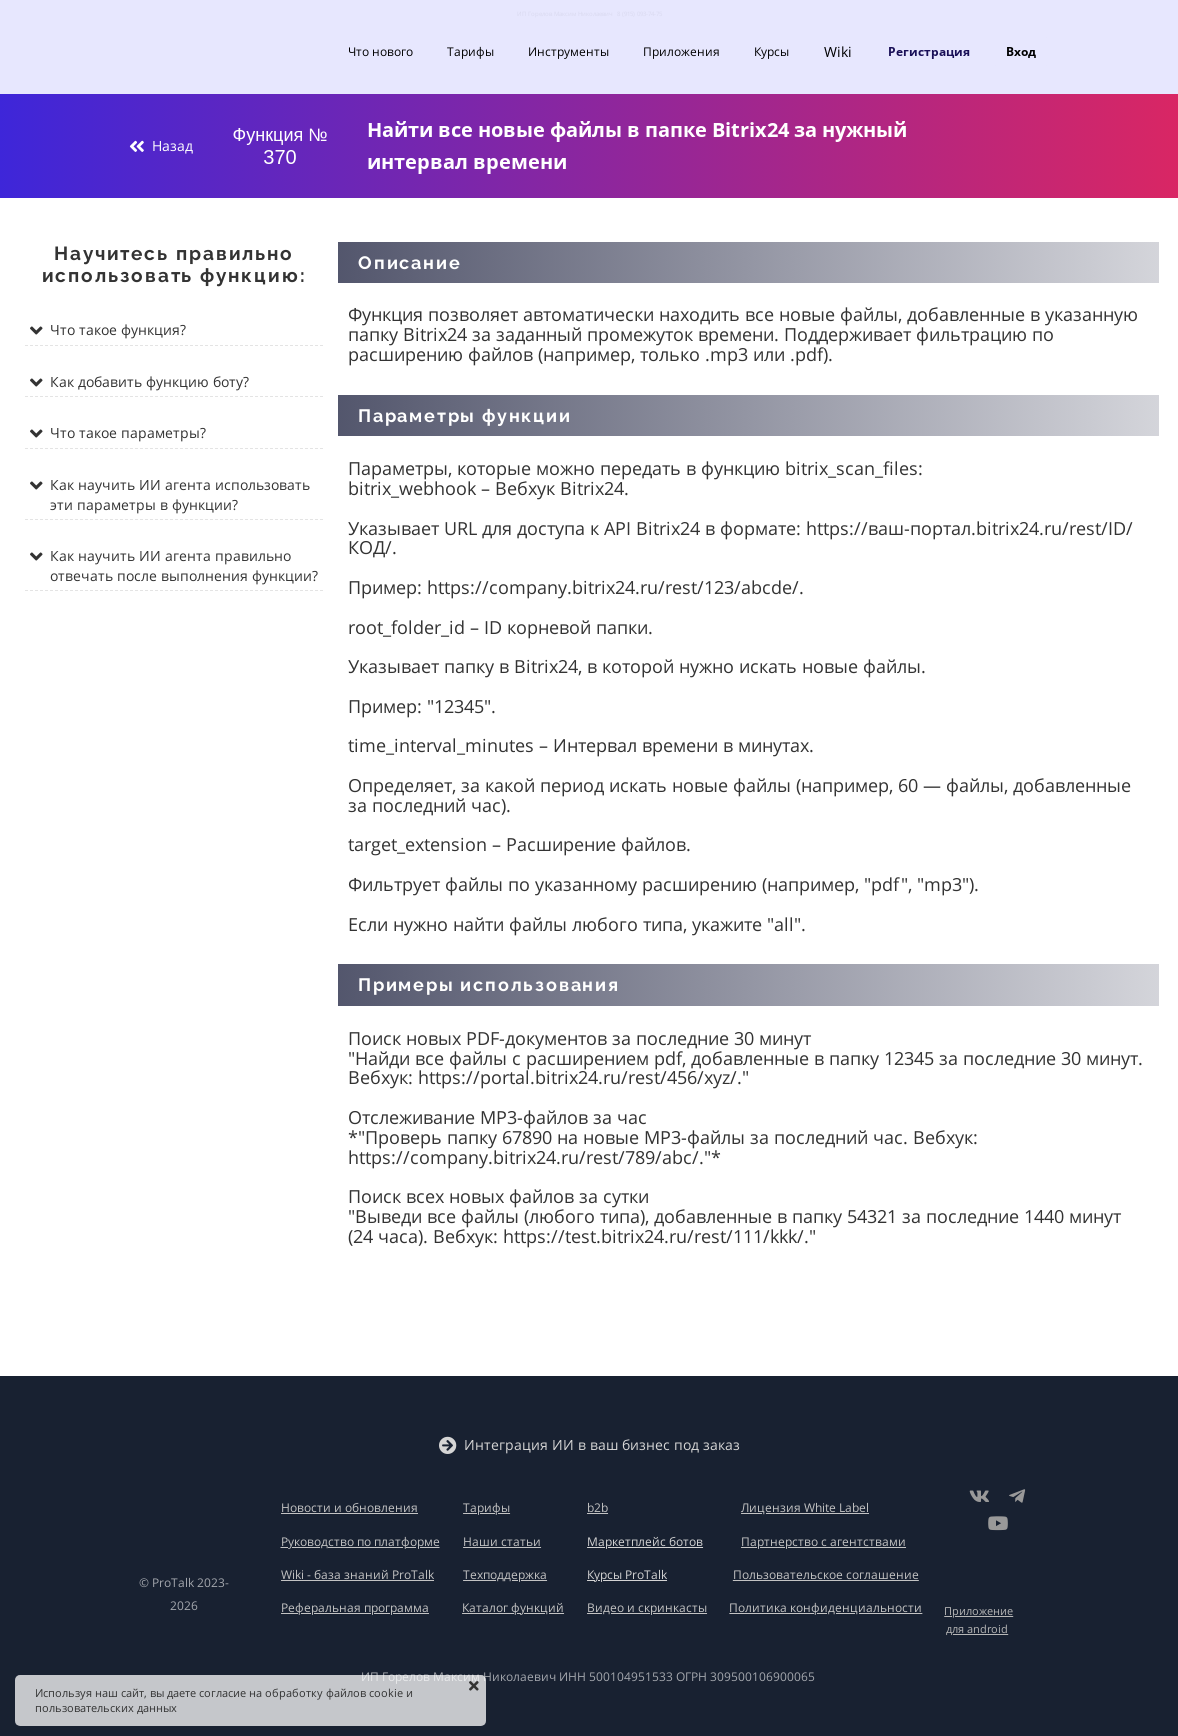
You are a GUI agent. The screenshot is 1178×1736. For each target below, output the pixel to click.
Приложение (978, 1610)
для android (977, 1628)
